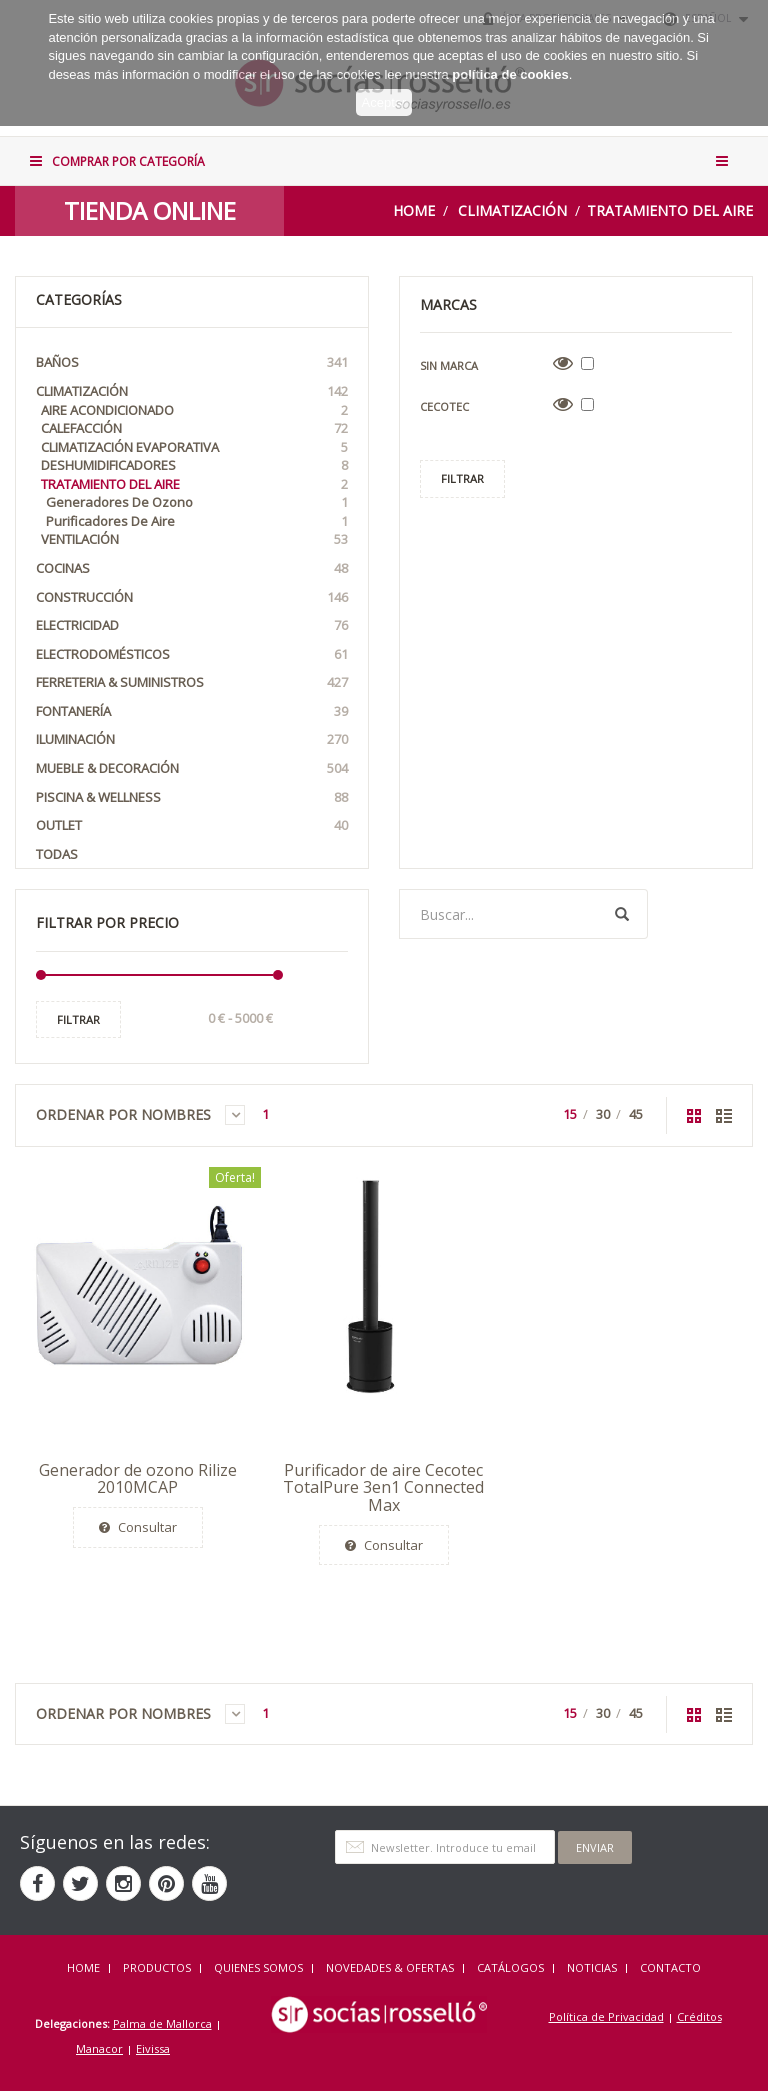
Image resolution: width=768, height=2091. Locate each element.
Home (414, 210)
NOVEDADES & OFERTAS (390, 1967)
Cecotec (444, 406)
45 (636, 1114)
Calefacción (194, 428)
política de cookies (510, 58)
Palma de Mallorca (162, 2023)
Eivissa (153, 2048)
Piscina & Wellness (192, 797)
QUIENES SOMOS (258, 1967)
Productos (157, 1967)
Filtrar (78, 1019)
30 (603, 1114)
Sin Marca (449, 365)
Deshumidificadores (194, 465)
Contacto (670, 1967)
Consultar (138, 1527)
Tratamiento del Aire (670, 210)
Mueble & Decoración (192, 768)
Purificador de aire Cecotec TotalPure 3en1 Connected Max (383, 1487)
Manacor (99, 2048)
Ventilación (194, 539)
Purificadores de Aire (197, 521)
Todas (57, 854)
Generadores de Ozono (197, 502)
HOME (83, 1967)
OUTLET (192, 825)
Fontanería (192, 711)
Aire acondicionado (194, 410)
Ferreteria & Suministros (192, 682)
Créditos (699, 2016)
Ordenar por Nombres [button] (140, 1115)
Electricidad (192, 625)
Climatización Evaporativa (194, 447)
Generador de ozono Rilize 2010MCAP (138, 1479)
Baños (192, 362)
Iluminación (192, 739)
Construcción (192, 597)
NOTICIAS (592, 1967)
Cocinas (192, 568)
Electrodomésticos (192, 654)
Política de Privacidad (606, 2016)
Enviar (595, 1847)
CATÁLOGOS (510, 1967)
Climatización (512, 210)
